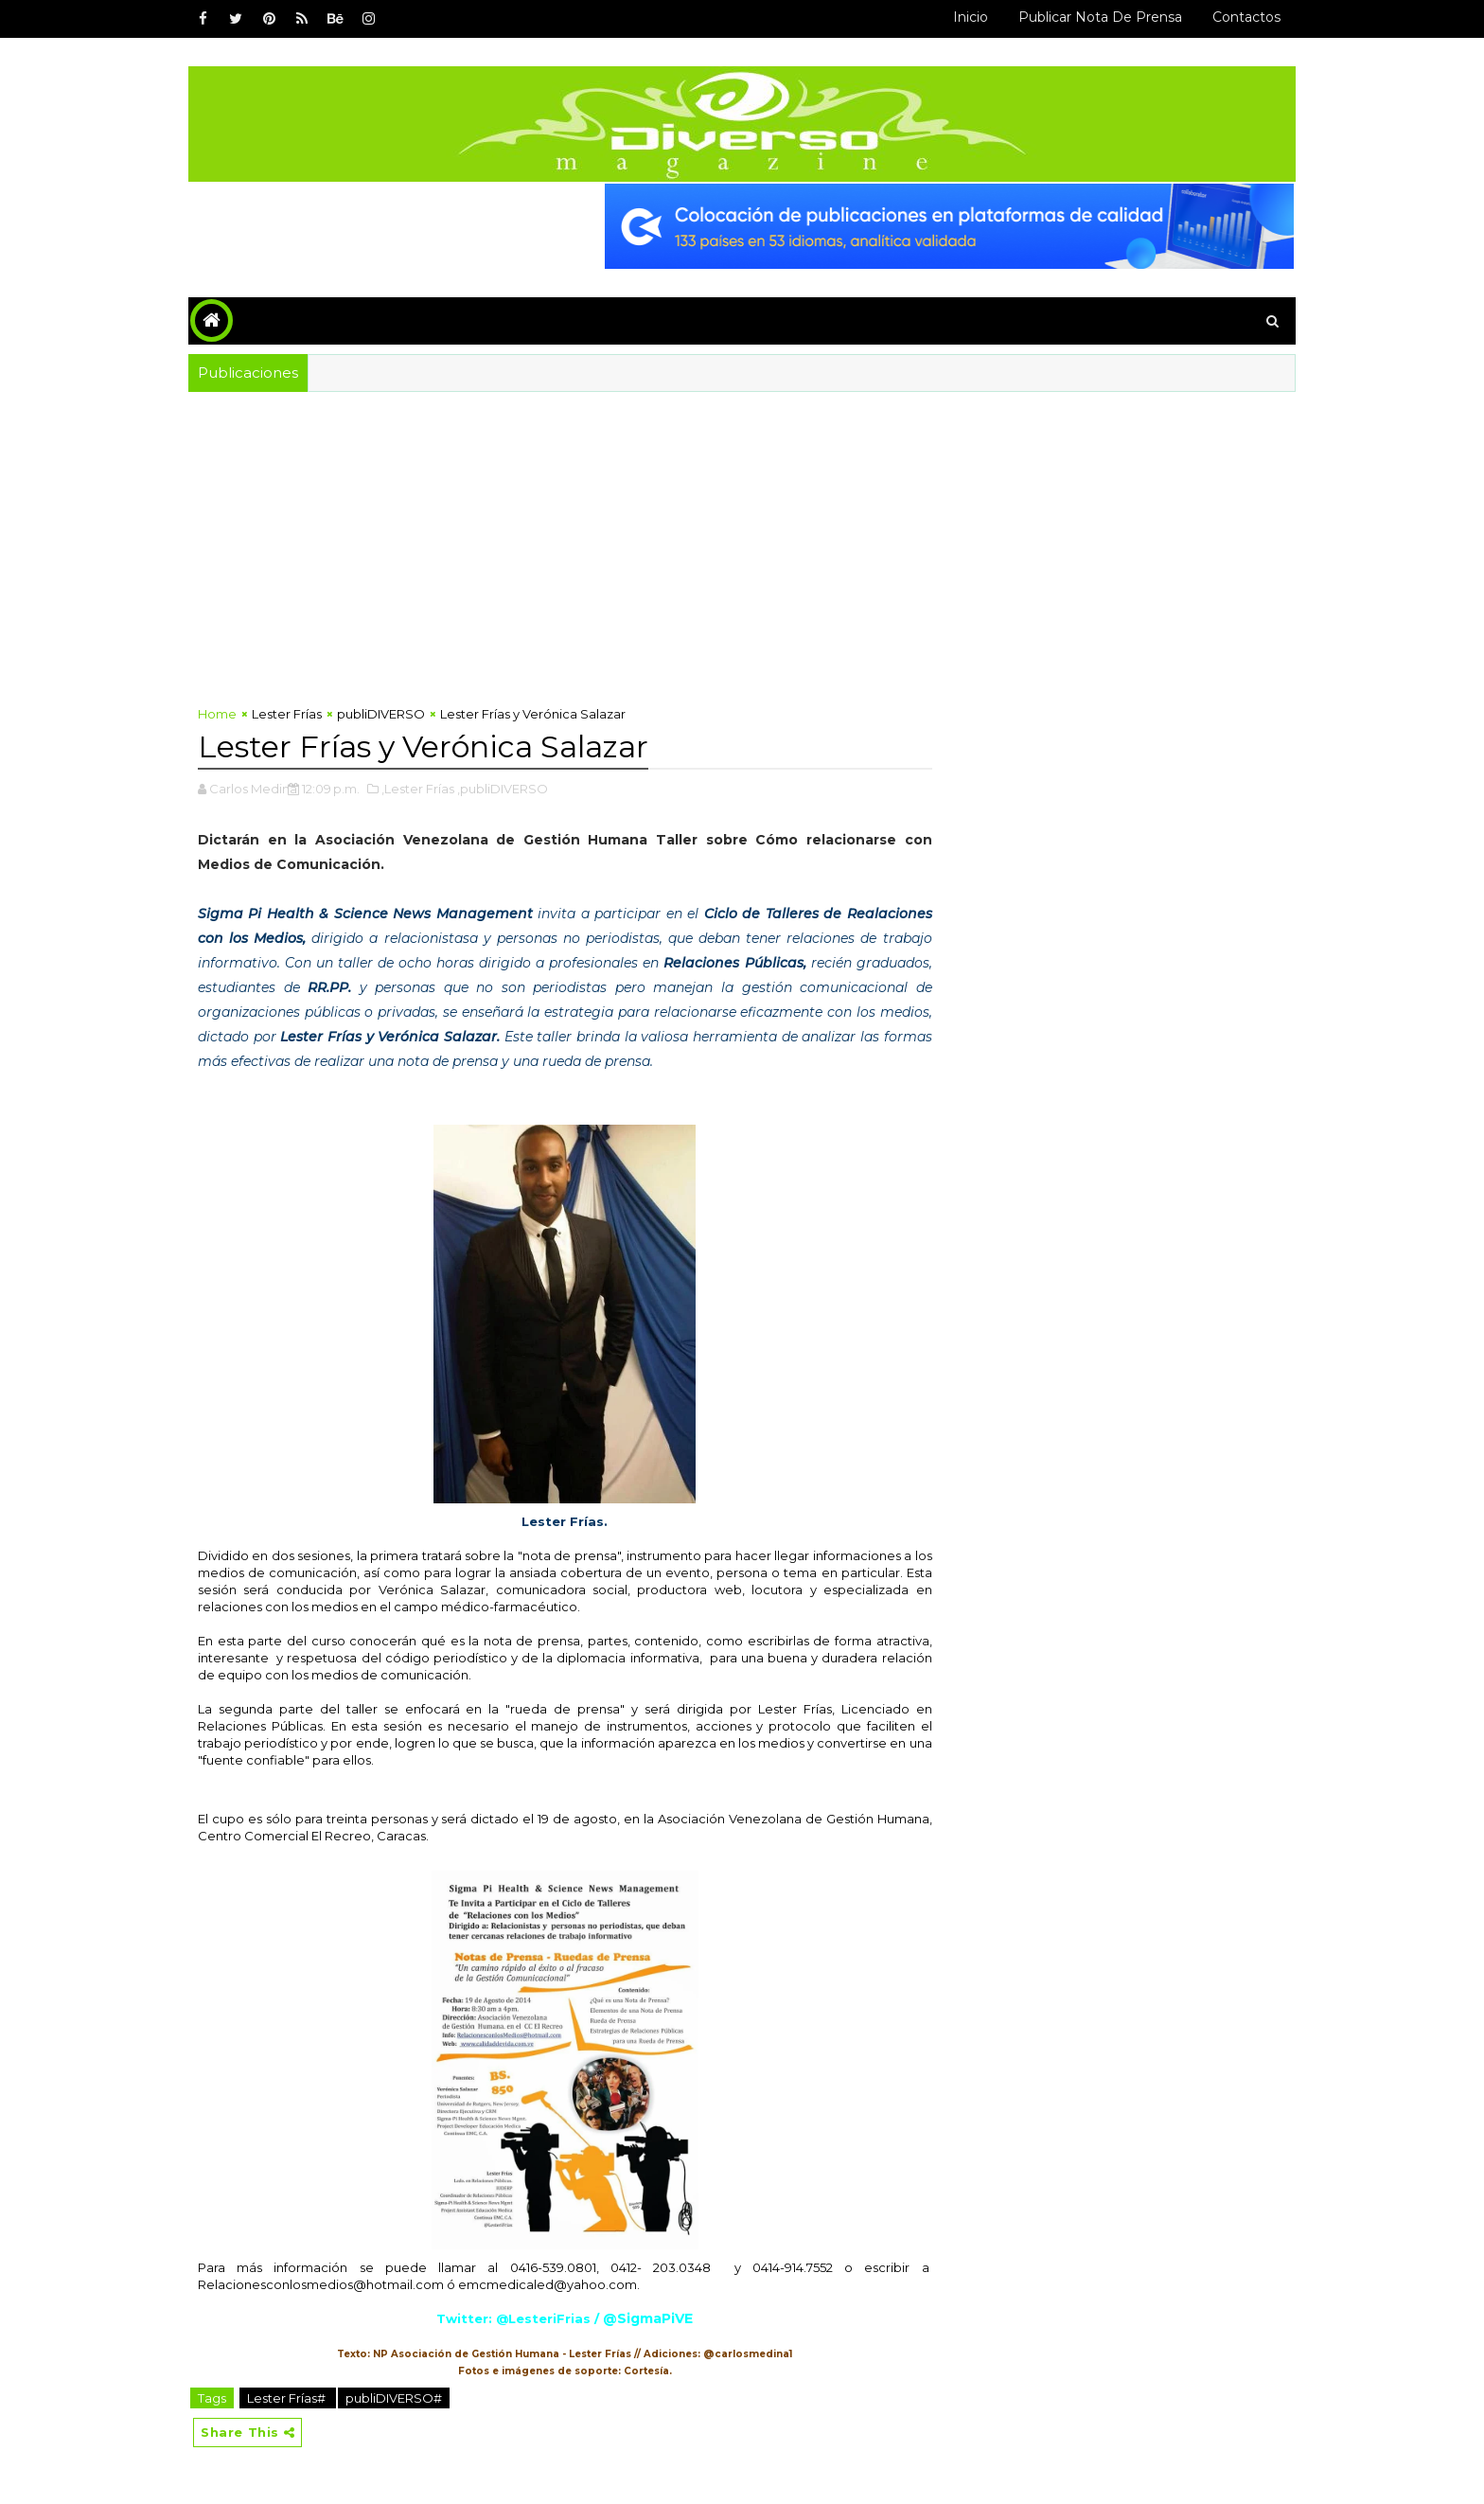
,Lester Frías (417, 788)
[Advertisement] (742, 533)
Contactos (1246, 17)
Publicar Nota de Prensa (1100, 17)
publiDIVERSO (381, 713)
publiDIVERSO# (393, 2398)
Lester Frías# (287, 2398)
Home (217, 713)
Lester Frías (287, 713)
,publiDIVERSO (502, 788)
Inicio (970, 17)
